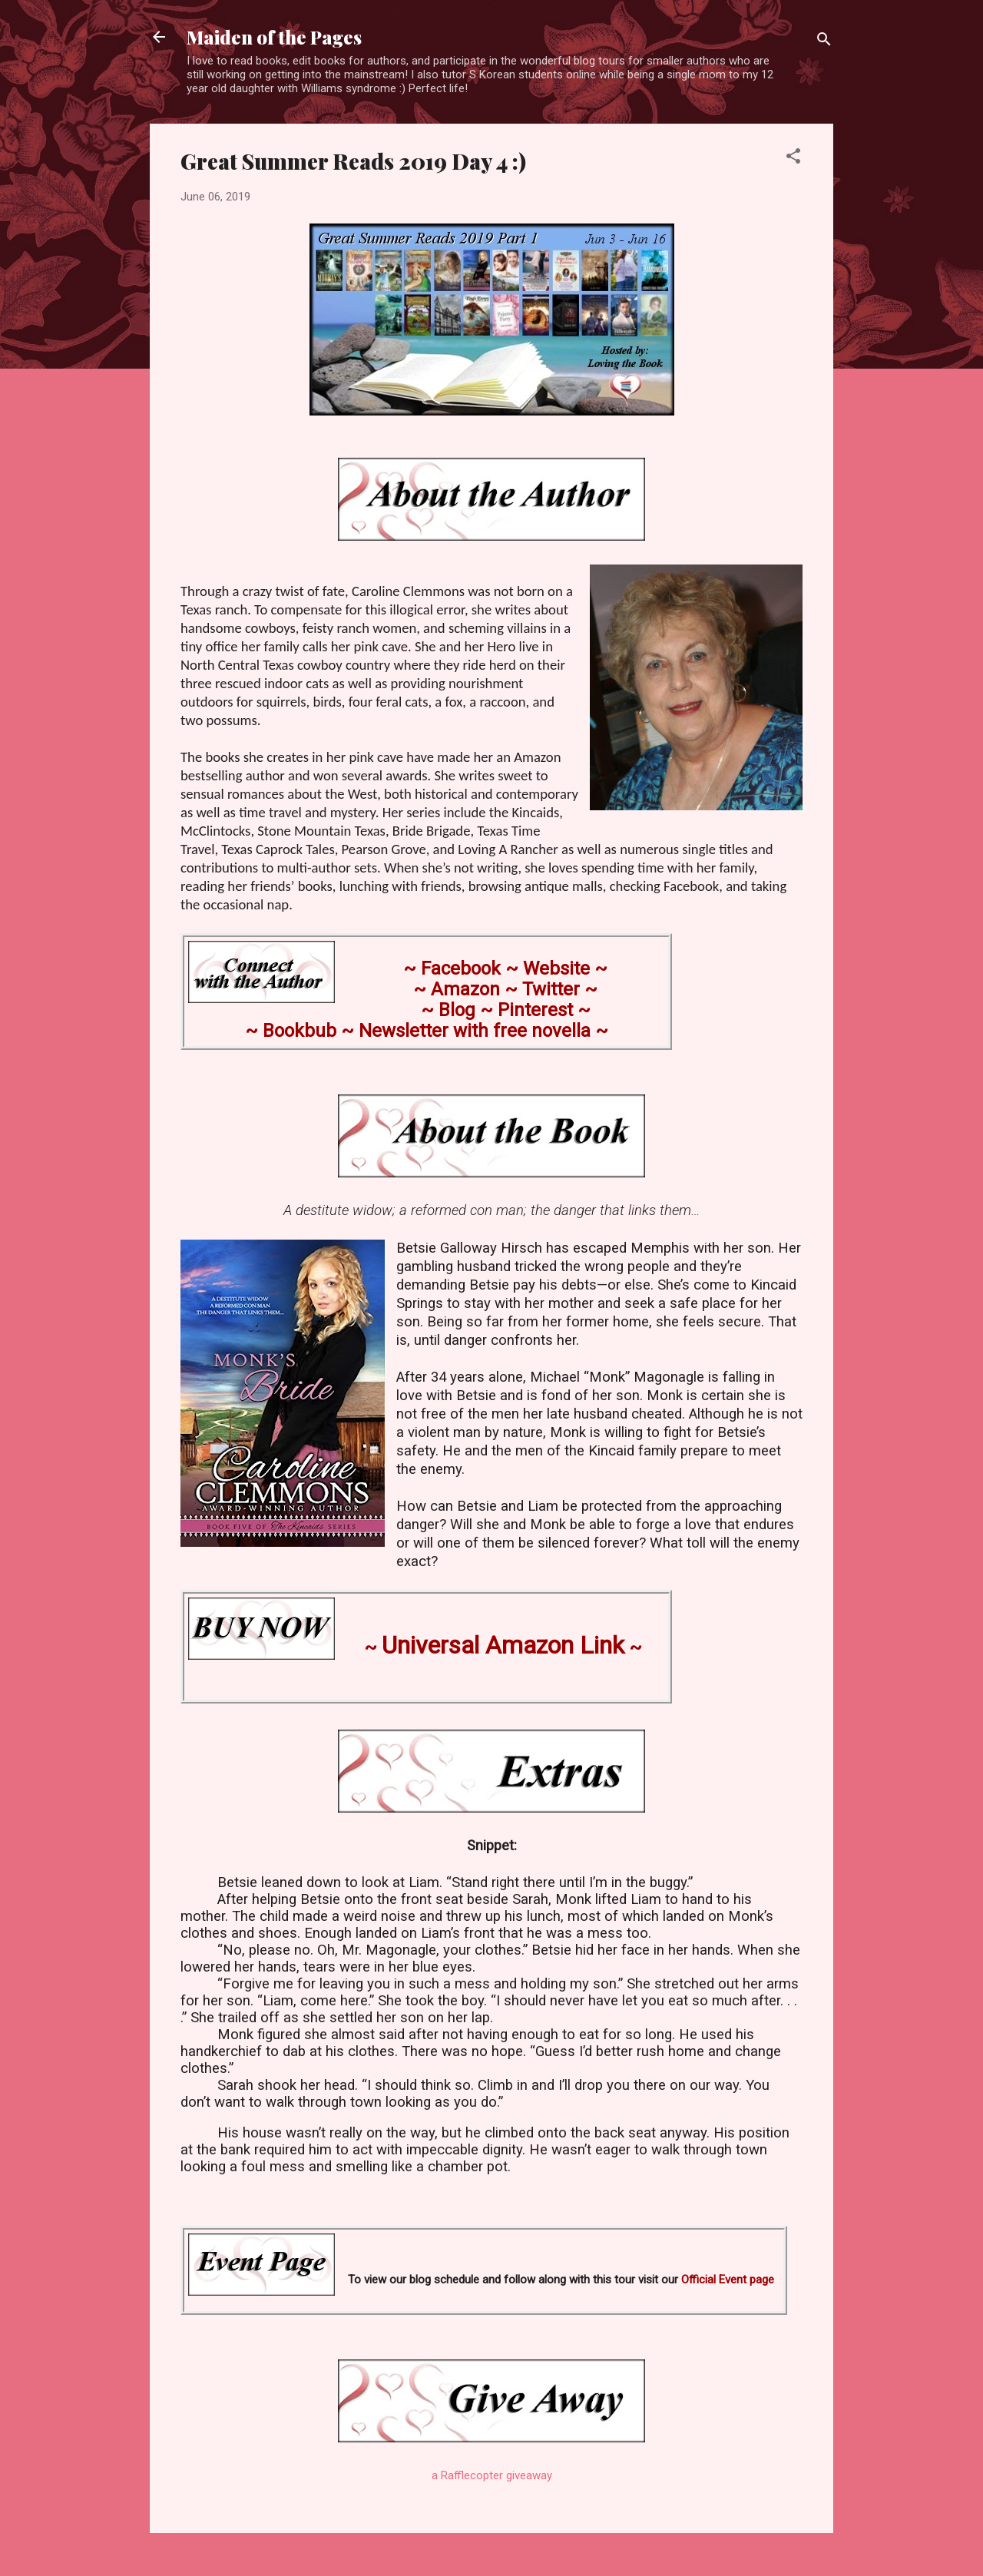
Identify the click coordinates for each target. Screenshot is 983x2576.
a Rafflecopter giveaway (492, 2475)
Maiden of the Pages (274, 37)
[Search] (824, 41)
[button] (793, 159)
